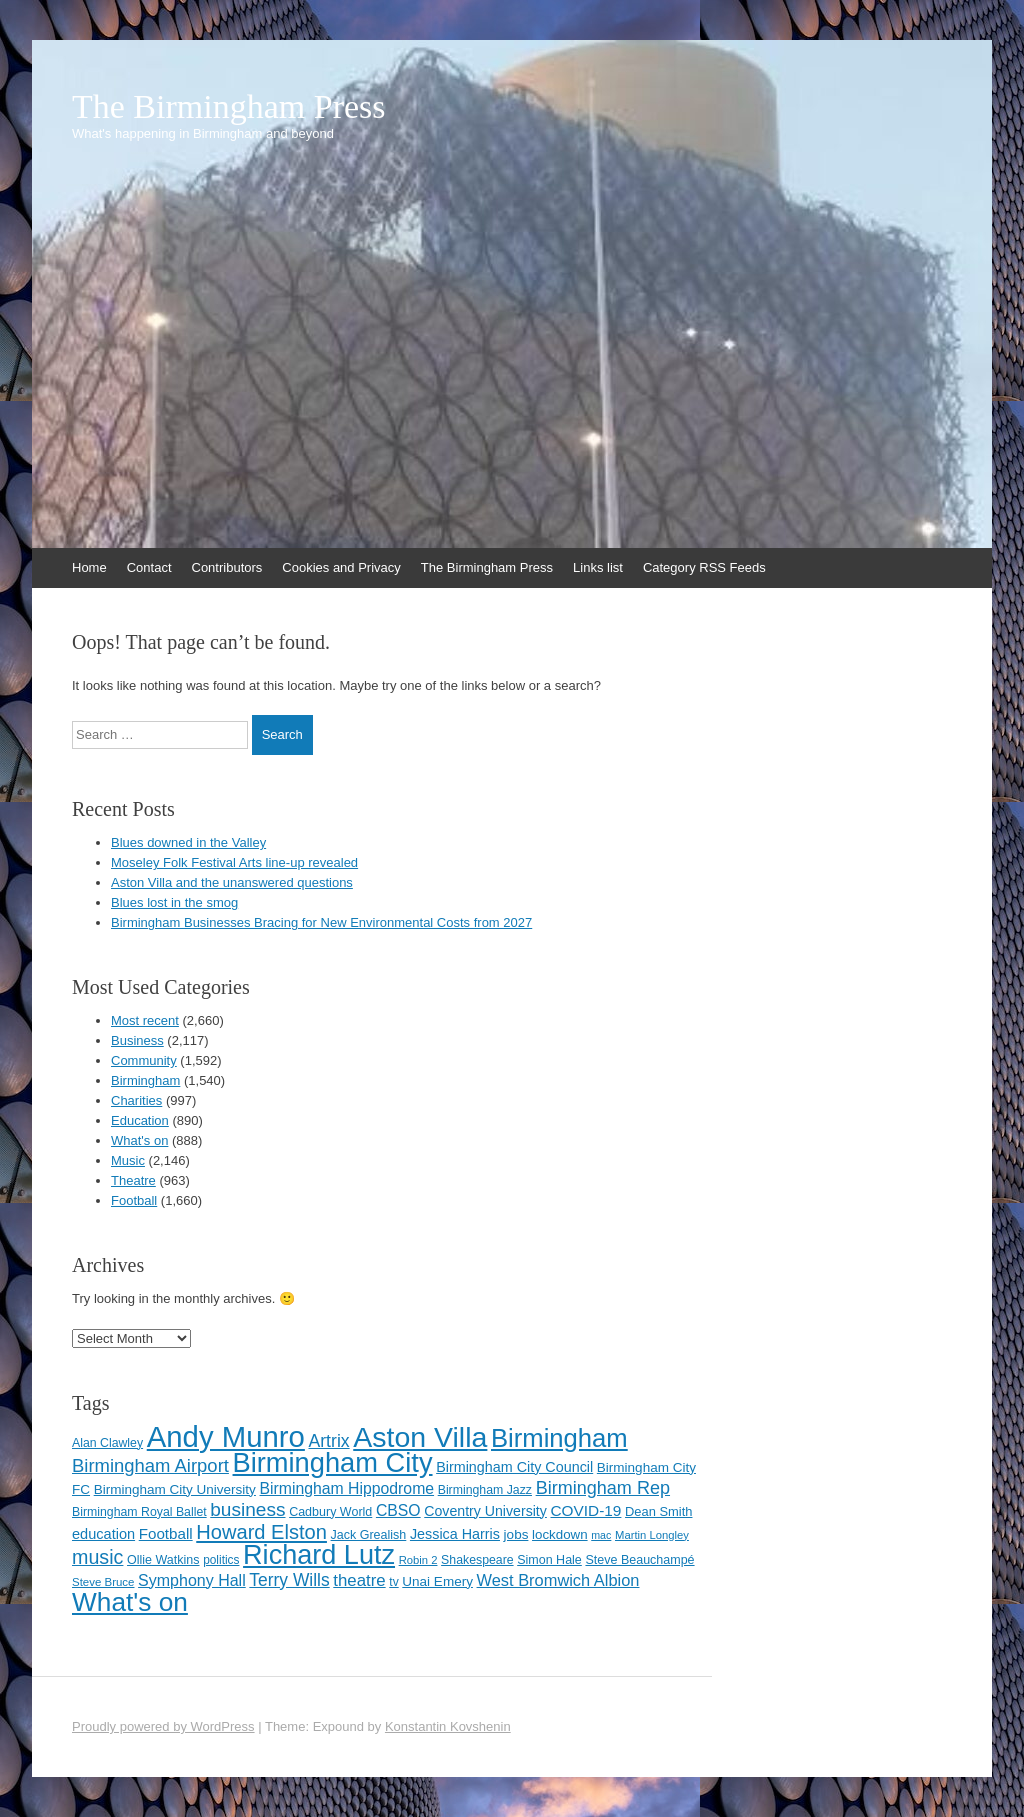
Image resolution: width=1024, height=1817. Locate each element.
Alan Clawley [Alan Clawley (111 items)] (107, 1443)
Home (89, 567)
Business (137, 1040)
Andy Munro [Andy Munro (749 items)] (226, 1436)
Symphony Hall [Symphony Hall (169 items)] (192, 1580)
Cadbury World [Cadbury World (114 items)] (330, 1512)
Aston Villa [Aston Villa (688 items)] (420, 1437)
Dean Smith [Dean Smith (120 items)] (658, 1511)
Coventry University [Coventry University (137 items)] (485, 1511)
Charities (136, 1100)
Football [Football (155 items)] (166, 1533)
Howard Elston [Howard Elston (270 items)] (261, 1532)
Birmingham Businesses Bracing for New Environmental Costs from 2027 (321, 922)
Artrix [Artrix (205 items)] (328, 1441)
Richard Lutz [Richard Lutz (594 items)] (319, 1554)
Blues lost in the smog (174, 902)
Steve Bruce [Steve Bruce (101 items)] (103, 1582)
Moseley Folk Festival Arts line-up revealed (234, 862)
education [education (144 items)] (103, 1534)
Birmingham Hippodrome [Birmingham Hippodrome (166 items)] (347, 1488)
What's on (139, 1140)
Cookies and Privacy (341, 567)
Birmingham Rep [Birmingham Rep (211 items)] (603, 1488)
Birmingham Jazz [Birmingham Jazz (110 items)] (485, 1490)
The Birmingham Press (229, 107)
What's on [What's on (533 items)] (130, 1602)
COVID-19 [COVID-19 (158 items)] (585, 1510)
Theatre (133, 1180)
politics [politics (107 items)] (221, 1560)
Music (128, 1160)
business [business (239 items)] (247, 1509)
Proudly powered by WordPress (163, 1726)
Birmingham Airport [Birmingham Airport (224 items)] (150, 1465)
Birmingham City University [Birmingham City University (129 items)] (175, 1489)
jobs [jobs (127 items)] (516, 1534)
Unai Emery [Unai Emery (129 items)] (437, 1581)
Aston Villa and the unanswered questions (232, 882)
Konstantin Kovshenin (448, 1726)
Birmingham (145, 1080)
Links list (598, 567)
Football (134, 1200)
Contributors (227, 567)
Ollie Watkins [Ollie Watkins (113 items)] (163, 1560)
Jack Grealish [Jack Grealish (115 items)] (369, 1535)
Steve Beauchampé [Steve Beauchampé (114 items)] (639, 1560)
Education (140, 1120)
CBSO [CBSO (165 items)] (398, 1510)
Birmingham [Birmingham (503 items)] (559, 1438)
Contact (149, 567)
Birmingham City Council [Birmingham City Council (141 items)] (514, 1467)
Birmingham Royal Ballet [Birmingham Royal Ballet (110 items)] (139, 1512)
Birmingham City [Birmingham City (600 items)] (333, 1462)
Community (144, 1060)
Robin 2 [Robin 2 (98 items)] (418, 1560)
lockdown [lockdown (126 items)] (560, 1534)
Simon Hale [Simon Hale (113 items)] (549, 1560)
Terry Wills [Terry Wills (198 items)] (289, 1580)
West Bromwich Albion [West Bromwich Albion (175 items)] (558, 1580)
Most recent (145, 1020)
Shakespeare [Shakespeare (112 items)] (477, 1560)
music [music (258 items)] (97, 1557)
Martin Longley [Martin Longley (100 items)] (652, 1535)
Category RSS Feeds (704, 567)
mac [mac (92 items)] (601, 1535)
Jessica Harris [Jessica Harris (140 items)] (455, 1534)
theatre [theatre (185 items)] (359, 1580)
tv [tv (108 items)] (393, 1582)
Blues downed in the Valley (188, 842)
